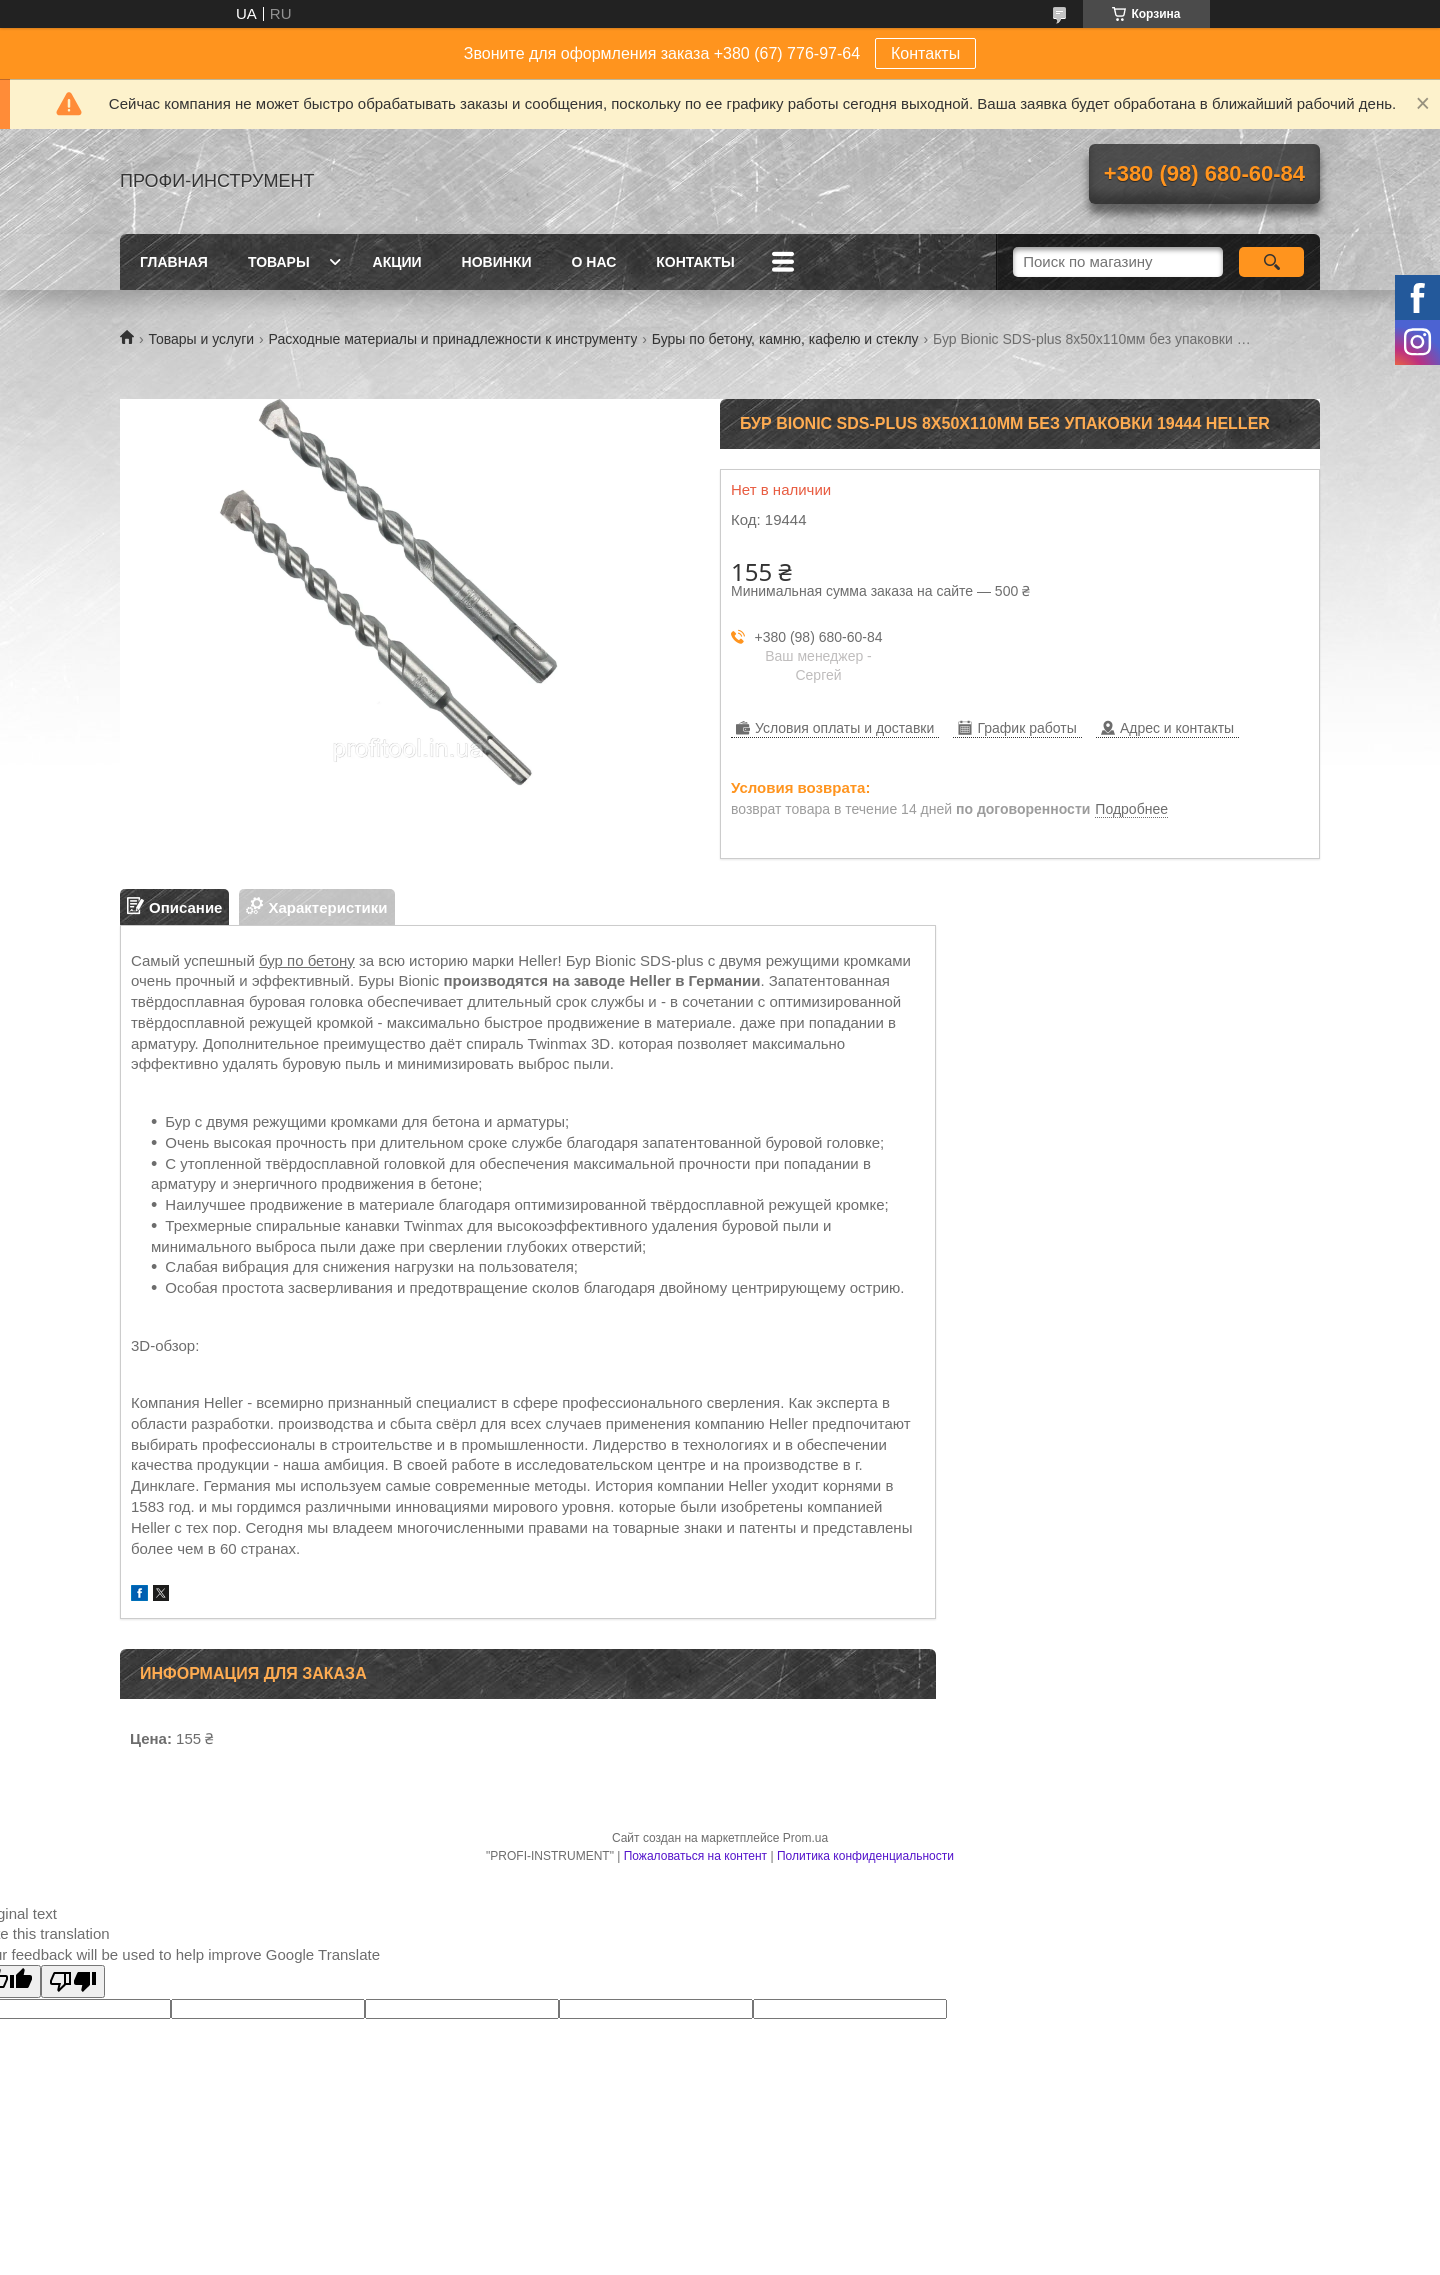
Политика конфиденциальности (865, 1856)
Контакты (925, 53)
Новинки (497, 262)
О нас (594, 262)
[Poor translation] (73, 1981)
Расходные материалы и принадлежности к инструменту (453, 339)
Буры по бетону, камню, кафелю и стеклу (785, 339)
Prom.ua (805, 1838)
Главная (174, 262)
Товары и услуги (201, 339)
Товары (279, 262)
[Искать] (1271, 262)
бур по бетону (307, 960)
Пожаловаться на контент (695, 1856)
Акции (397, 262)
